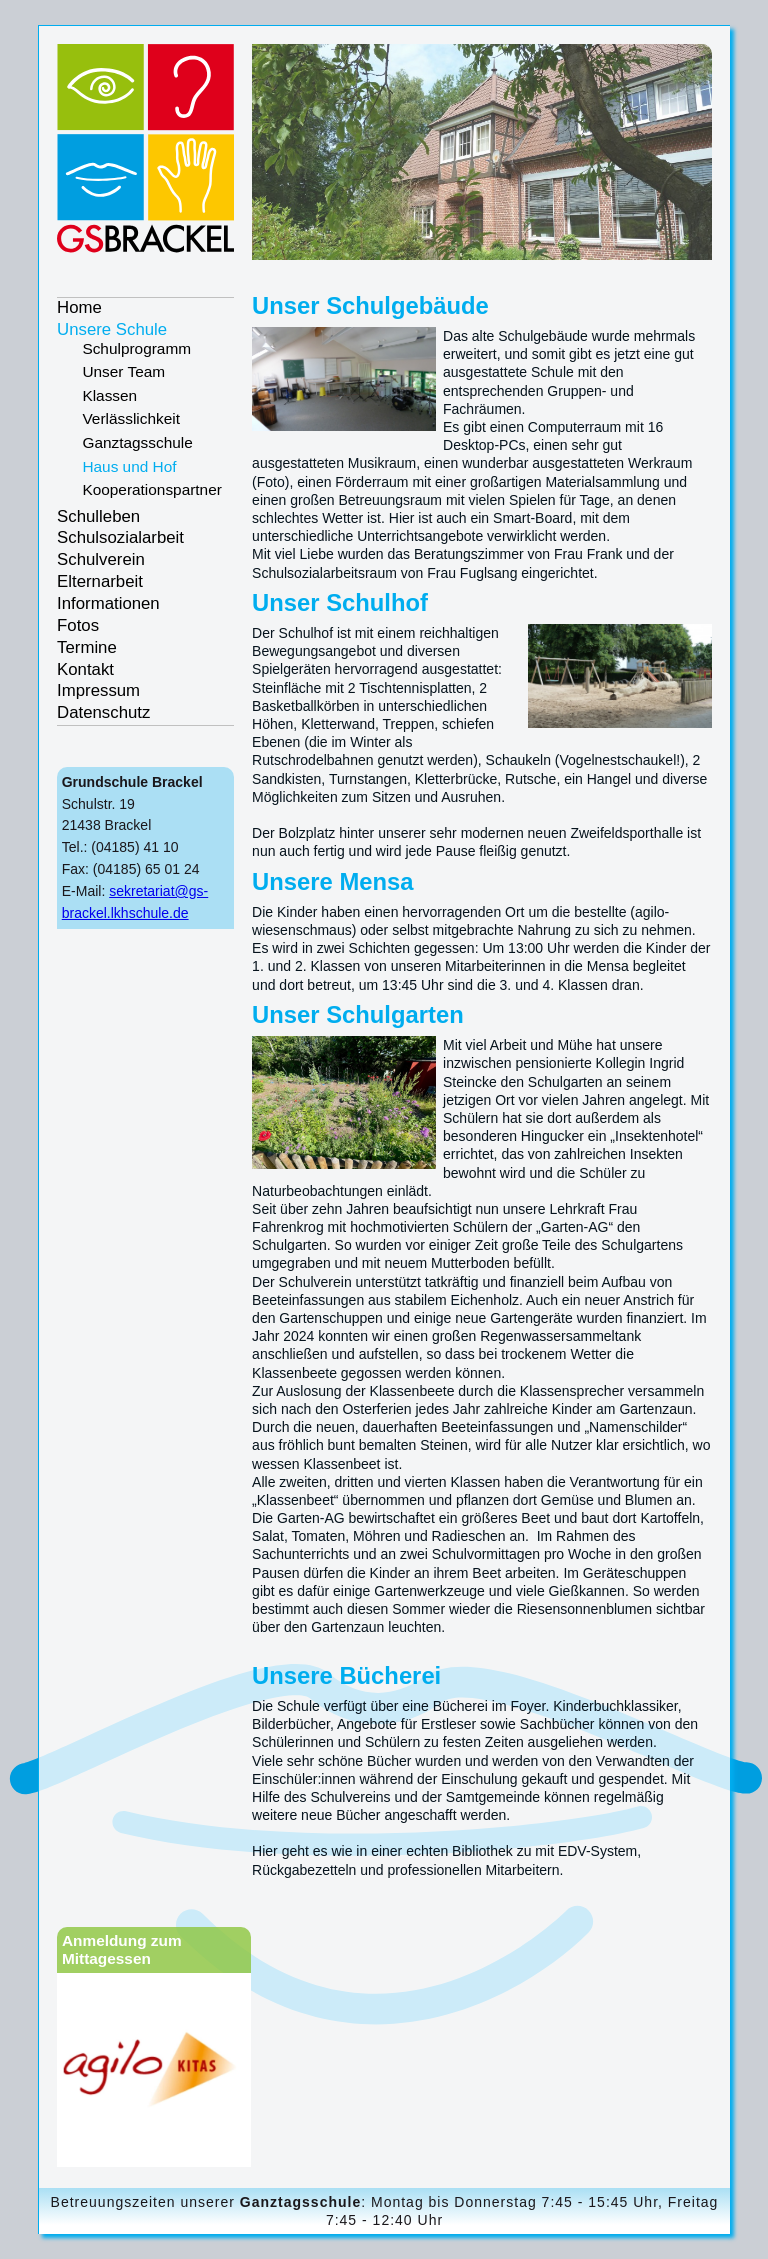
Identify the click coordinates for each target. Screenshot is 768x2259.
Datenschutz (103, 712)
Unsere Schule (112, 329)
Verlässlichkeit (131, 418)
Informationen (108, 603)
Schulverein (101, 559)
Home (79, 307)
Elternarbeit (100, 581)
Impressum (98, 690)
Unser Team (123, 371)
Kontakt (85, 669)
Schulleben (98, 516)
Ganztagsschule (137, 442)
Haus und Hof (129, 466)
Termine (87, 647)
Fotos (78, 625)
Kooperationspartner (151, 489)
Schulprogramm (136, 348)
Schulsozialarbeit (120, 537)
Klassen (109, 395)
